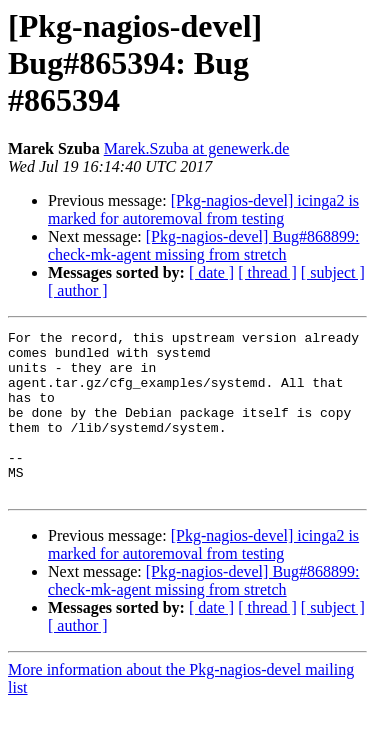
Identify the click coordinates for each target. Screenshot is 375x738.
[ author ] (78, 290)
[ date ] (211, 272)
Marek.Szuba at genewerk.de (197, 148)
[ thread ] (267, 272)
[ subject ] (333, 272)
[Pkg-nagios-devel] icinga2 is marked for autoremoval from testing (203, 209)
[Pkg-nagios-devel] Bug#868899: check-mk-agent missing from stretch (204, 245)
